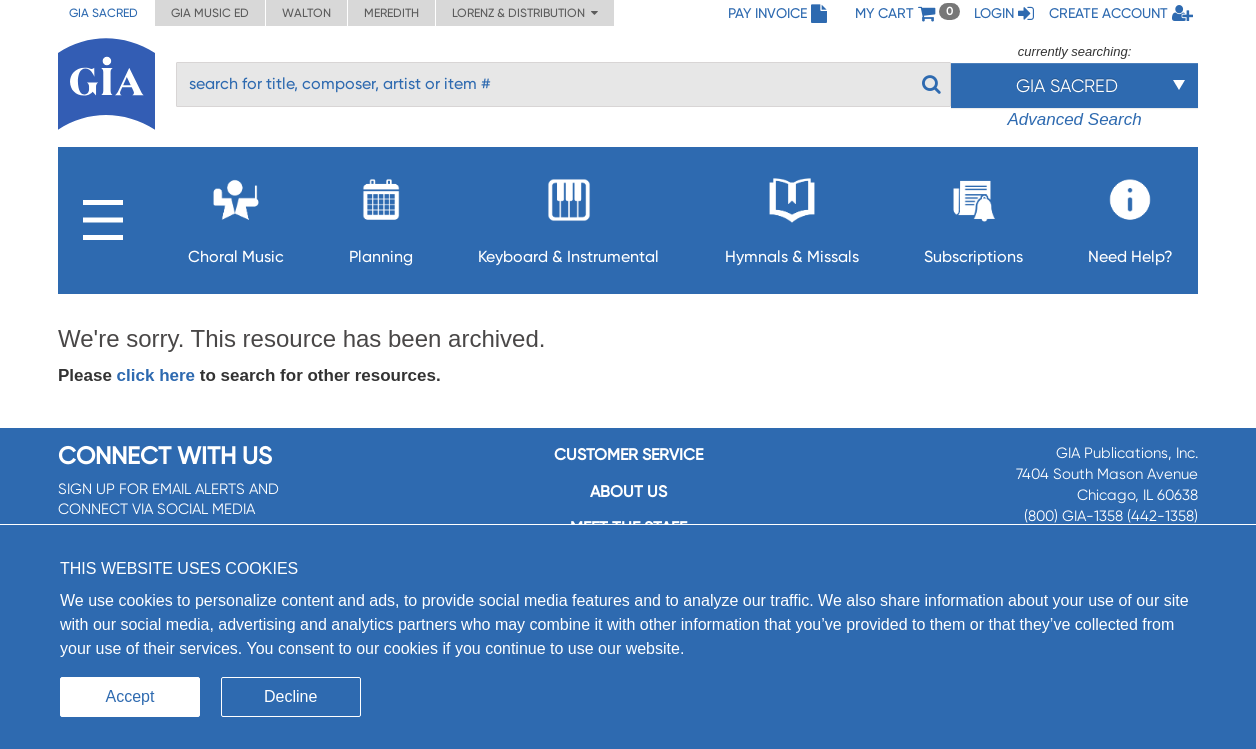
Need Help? (1130, 215)
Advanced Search (1074, 119)
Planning (381, 215)
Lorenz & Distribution (525, 13)
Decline (290, 696)
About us (628, 491)
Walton (306, 13)
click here (156, 375)
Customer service (628, 454)
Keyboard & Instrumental (568, 215)
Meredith (391, 13)
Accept (130, 696)
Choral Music (236, 215)
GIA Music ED (210, 13)
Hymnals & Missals (792, 215)
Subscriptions (973, 215)
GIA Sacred (103, 13)
